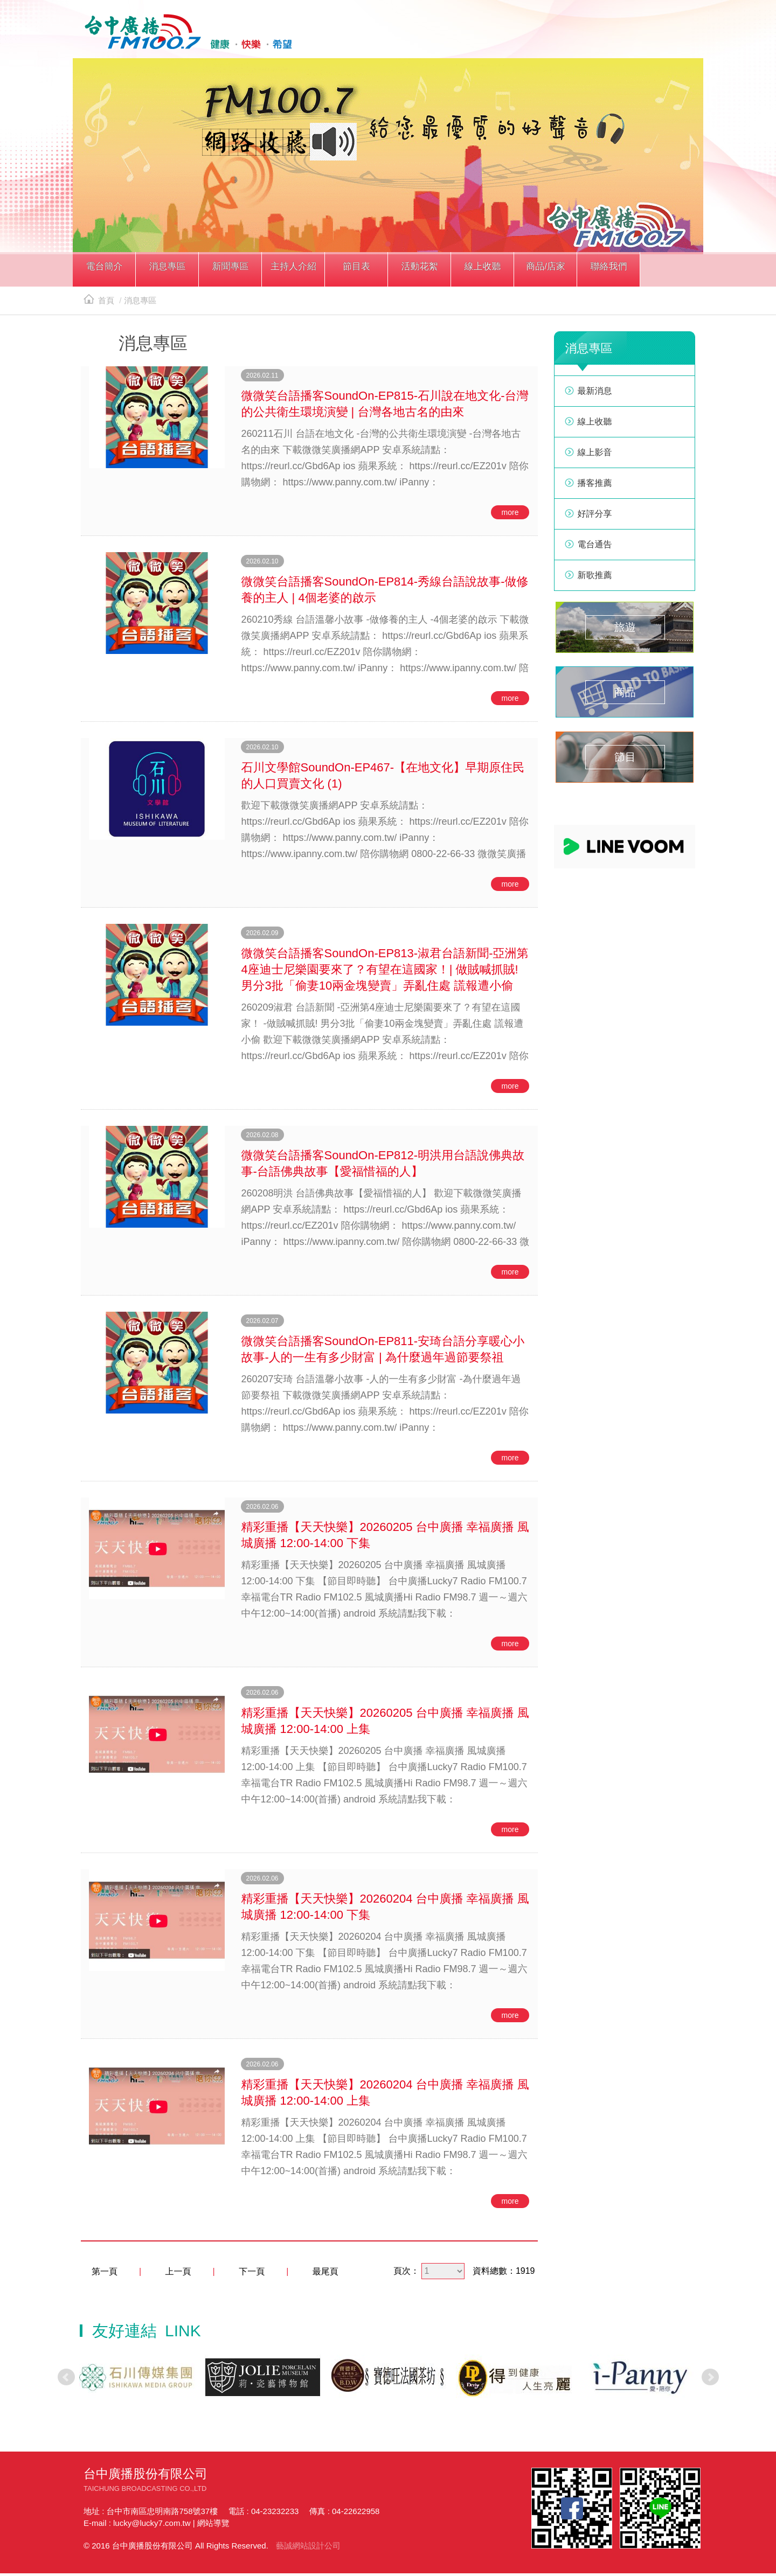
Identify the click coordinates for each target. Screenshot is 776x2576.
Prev (66, 2380)
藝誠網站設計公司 (308, 2548)
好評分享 (595, 516)
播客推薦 (595, 486)
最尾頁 (325, 2274)
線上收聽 (682, 36)
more (510, 515)
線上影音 (595, 455)
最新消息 (595, 394)
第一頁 (104, 2274)
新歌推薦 (595, 578)
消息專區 (140, 303)
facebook (609, 36)
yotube (658, 36)
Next (710, 2380)
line (634, 36)
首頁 (99, 303)
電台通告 (595, 547)
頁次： (406, 2274)
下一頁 (252, 2274)
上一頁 (178, 2274)
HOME (184, 33)
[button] (104, 273)
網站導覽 (213, 2525)
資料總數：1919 (504, 2274)
